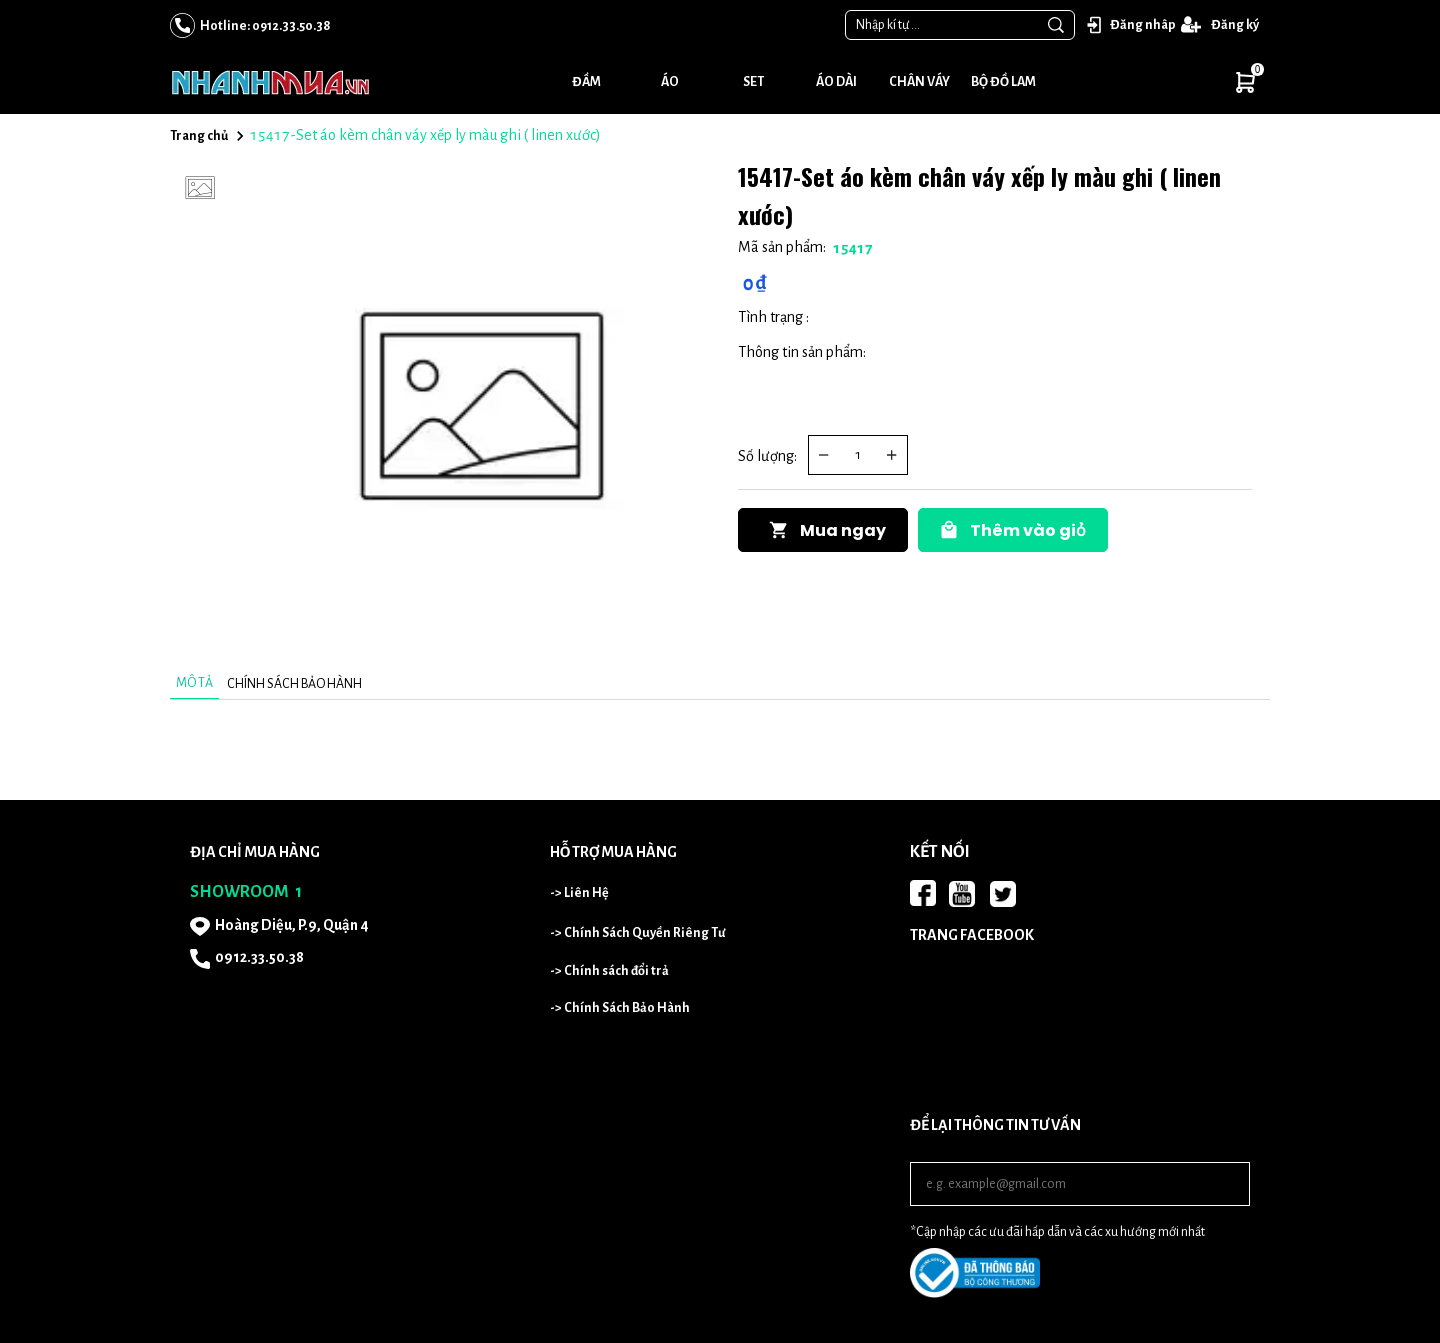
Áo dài (836, 82)
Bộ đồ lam (1003, 82)
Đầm (586, 82)
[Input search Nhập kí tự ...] (942, 25)
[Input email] (1080, 1184)
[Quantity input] (858, 455)
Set (753, 82)
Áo (670, 82)
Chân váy (919, 82)
